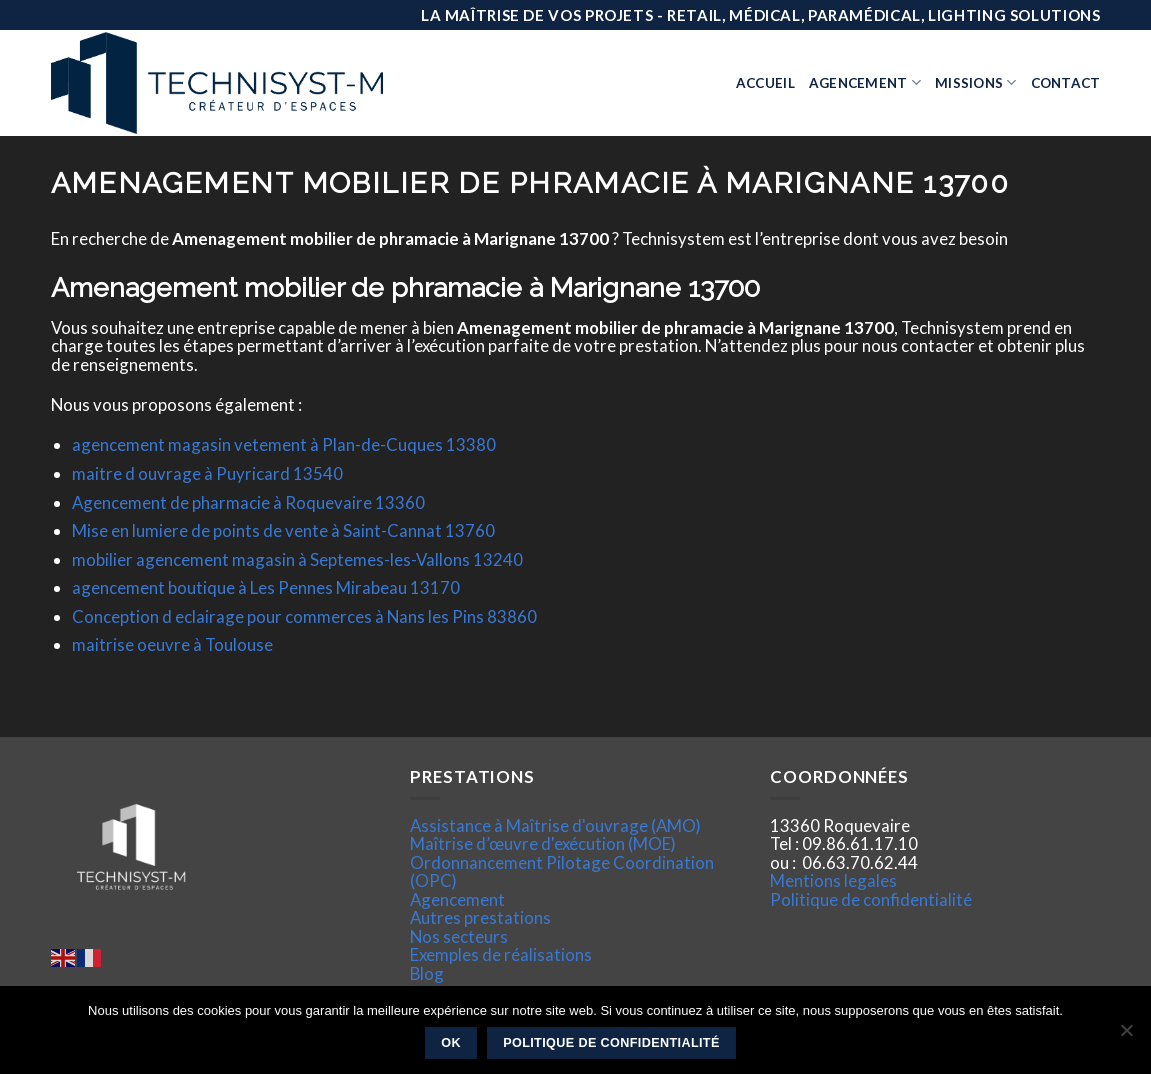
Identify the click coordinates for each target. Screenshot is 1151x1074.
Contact (1066, 83)
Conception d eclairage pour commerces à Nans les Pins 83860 (304, 616)
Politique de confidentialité (871, 899)
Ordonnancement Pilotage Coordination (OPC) (562, 871)
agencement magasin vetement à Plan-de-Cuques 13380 (284, 444)
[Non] (1126, 1036)
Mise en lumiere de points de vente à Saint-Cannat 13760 (283, 530)
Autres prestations (480, 917)
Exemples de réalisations (501, 954)
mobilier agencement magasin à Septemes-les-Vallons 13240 (297, 559)
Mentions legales (833, 880)
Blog (427, 973)
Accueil (765, 83)
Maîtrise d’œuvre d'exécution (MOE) (543, 843)
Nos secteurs (459, 936)
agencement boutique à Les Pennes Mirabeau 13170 (266, 587)
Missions (976, 82)
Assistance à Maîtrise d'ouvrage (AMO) (555, 825)
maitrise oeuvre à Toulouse (172, 644)
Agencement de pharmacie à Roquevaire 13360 (248, 502)
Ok (451, 1043)
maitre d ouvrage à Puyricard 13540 (207, 473)
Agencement (865, 82)
